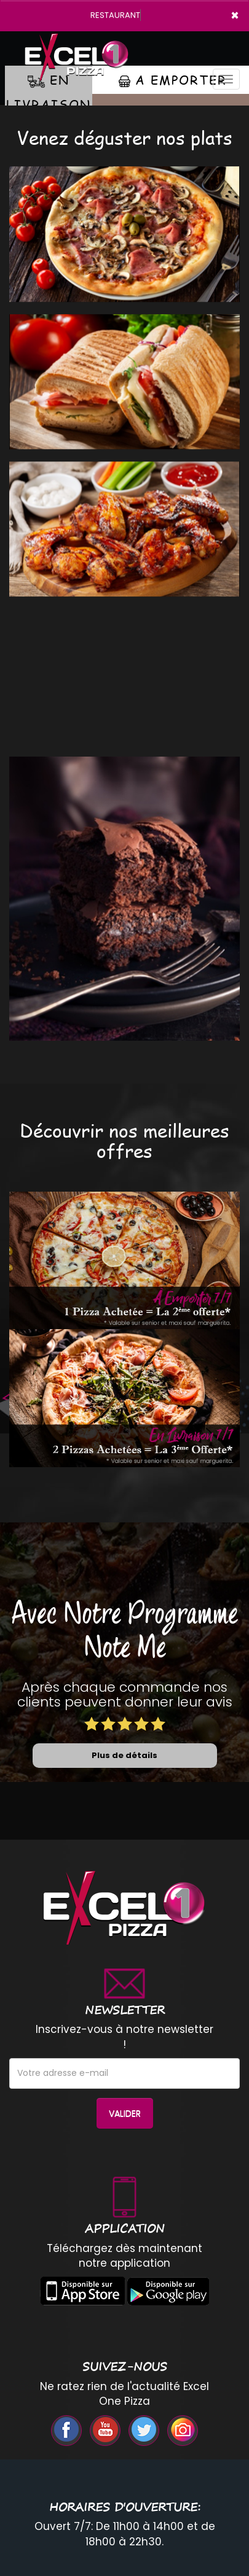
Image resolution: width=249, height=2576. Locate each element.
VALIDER (125, 2113)
